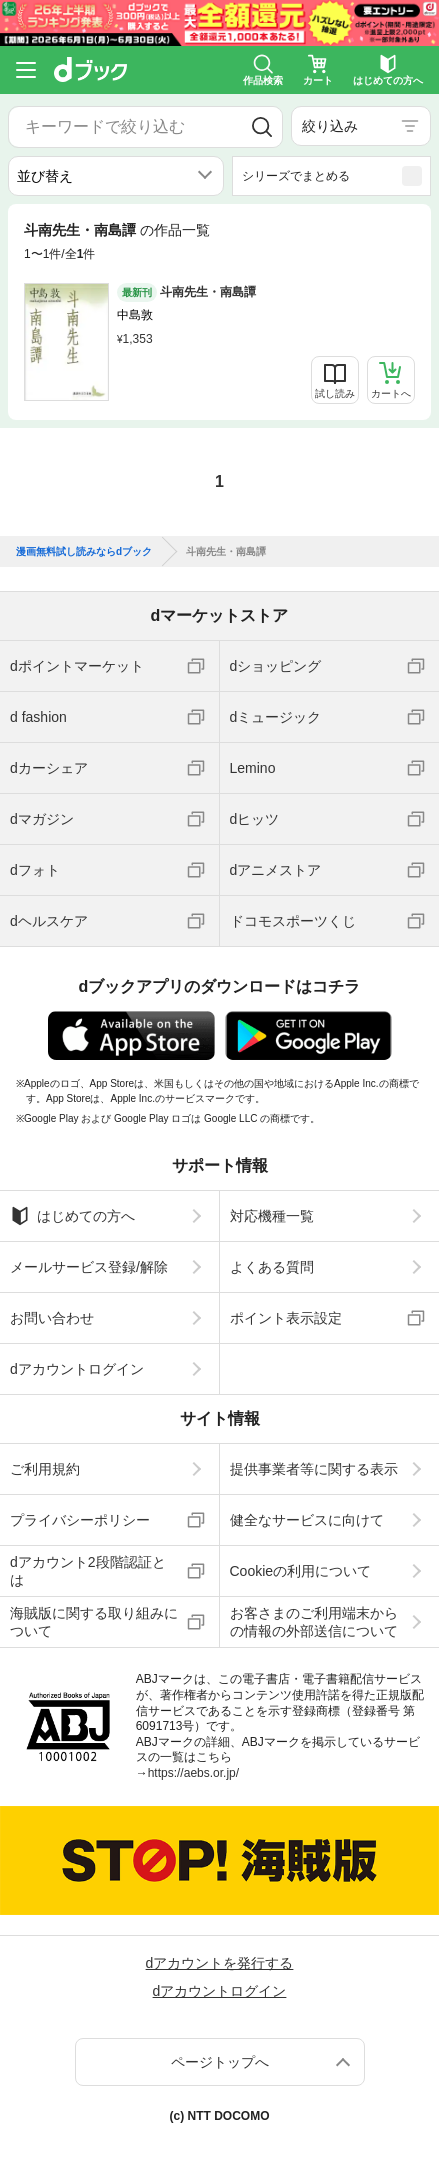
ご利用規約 (45, 1469)
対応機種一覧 (272, 1216)
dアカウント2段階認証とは (88, 1571)
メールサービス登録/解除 (89, 1267)
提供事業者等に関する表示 (314, 1469)
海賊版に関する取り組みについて (94, 1622)
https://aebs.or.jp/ (193, 1773)
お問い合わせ (52, 1318)
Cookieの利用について (301, 1571)
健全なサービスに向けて (307, 1520)
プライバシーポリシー (80, 1520)
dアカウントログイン (77, 1369)
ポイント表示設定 (286, 1318)
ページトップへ (220, 2062)
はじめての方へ (72, 1216)
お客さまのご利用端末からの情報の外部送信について (314, 1622)
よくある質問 (272, 1267)
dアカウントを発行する (220, 1963)
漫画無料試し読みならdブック (84, 552)
